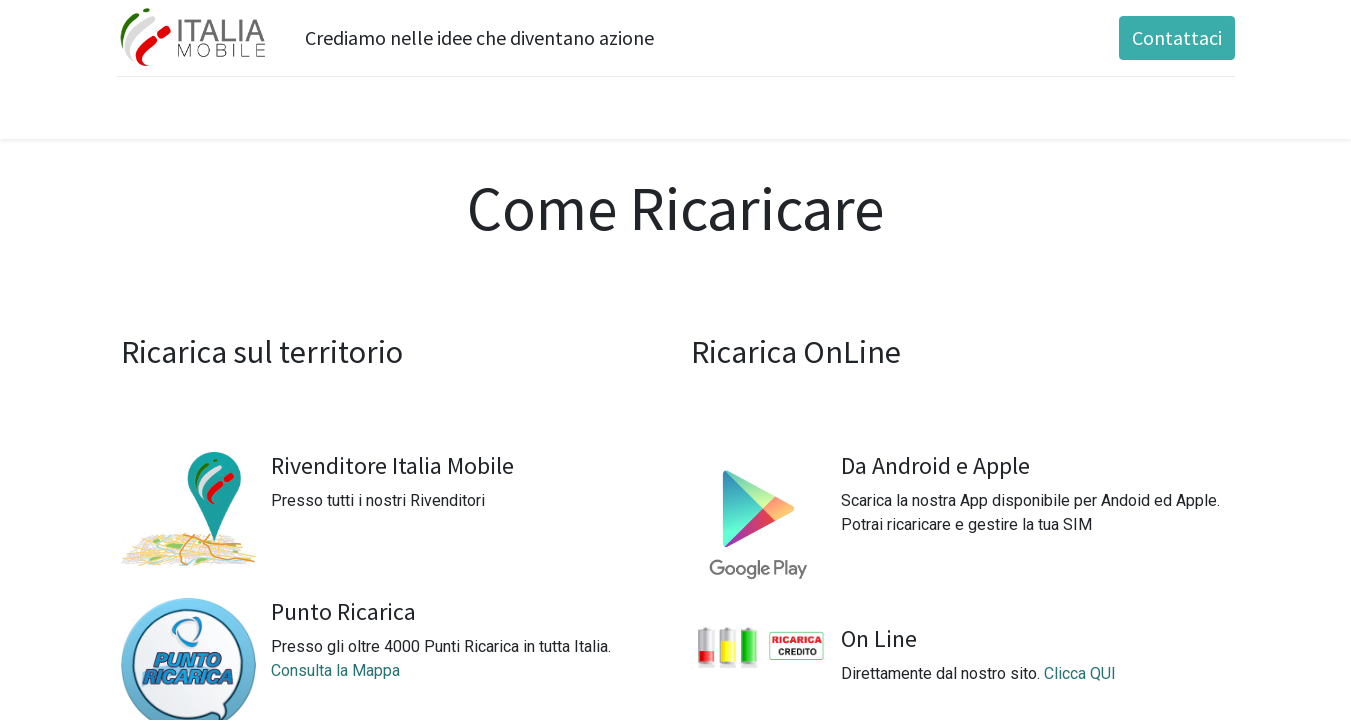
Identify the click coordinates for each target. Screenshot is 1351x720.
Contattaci (1172, 37)
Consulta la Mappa (335, 670)
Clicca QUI (1080, 673)
